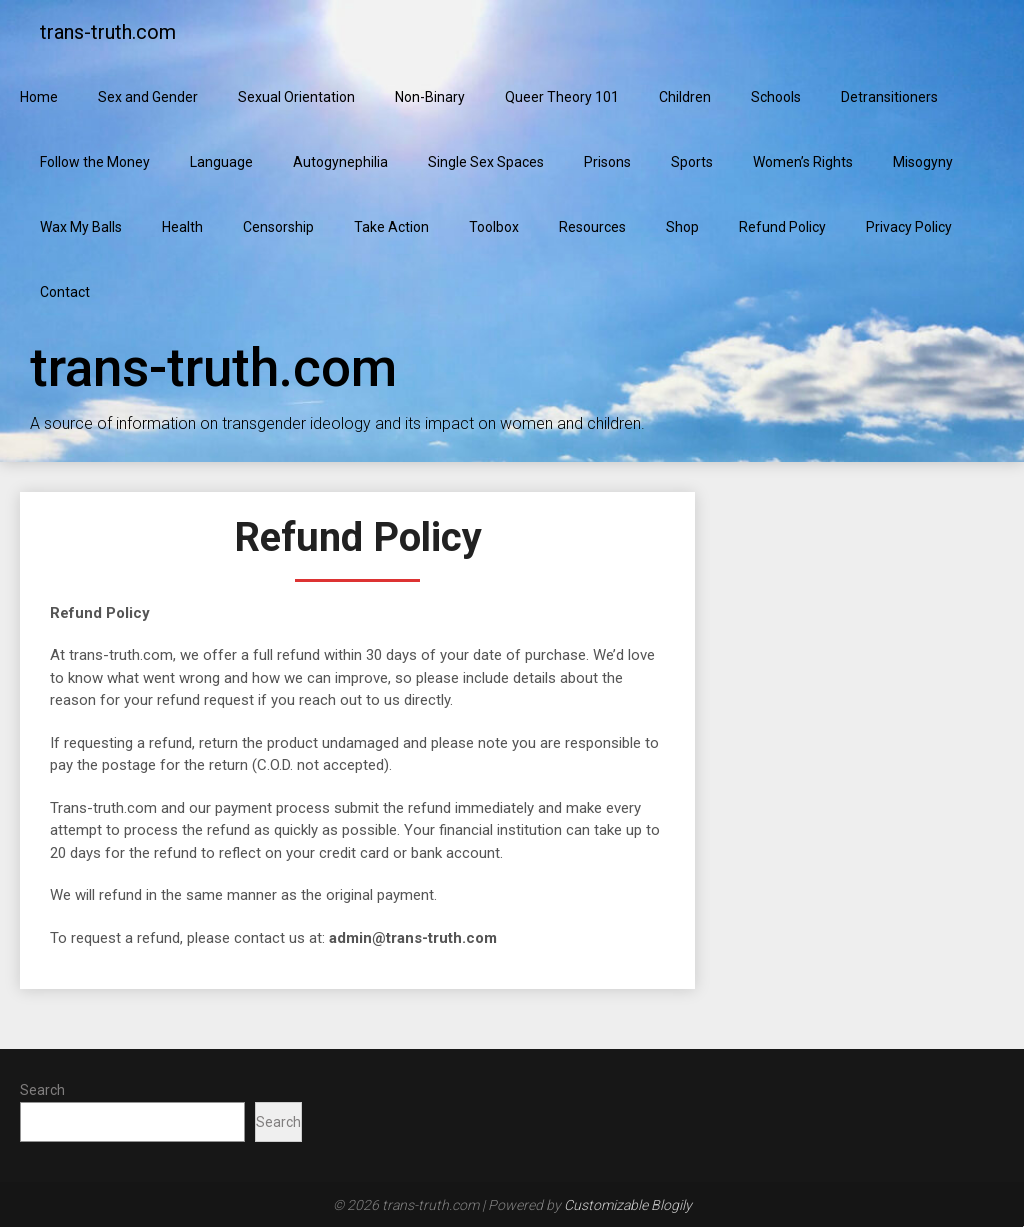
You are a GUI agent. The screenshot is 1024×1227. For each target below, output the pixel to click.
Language (221, 162)
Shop (682, 227)
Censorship (278, 227)
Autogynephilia (340, 162)
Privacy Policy (909, 227)
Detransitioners (889, 97)
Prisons (607, 162)
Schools (776, 97)
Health (182, 227)
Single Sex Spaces (486, 162)
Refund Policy (782, 227)
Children (685, 97)
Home (39, 97)
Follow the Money (95, 162)
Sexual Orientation (296, 97)
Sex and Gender (148, 97)
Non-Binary (430, 97)
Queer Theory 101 (562, 97)
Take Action (391, 227)
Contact (65, 292)
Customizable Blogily (628, 1205)
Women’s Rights (803, 162)
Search (42, 1090)
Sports (692, 162)
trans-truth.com (108, 32)
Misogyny (923, 162)
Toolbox (494, 227)
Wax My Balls (81, 227)
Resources (592, 227)
